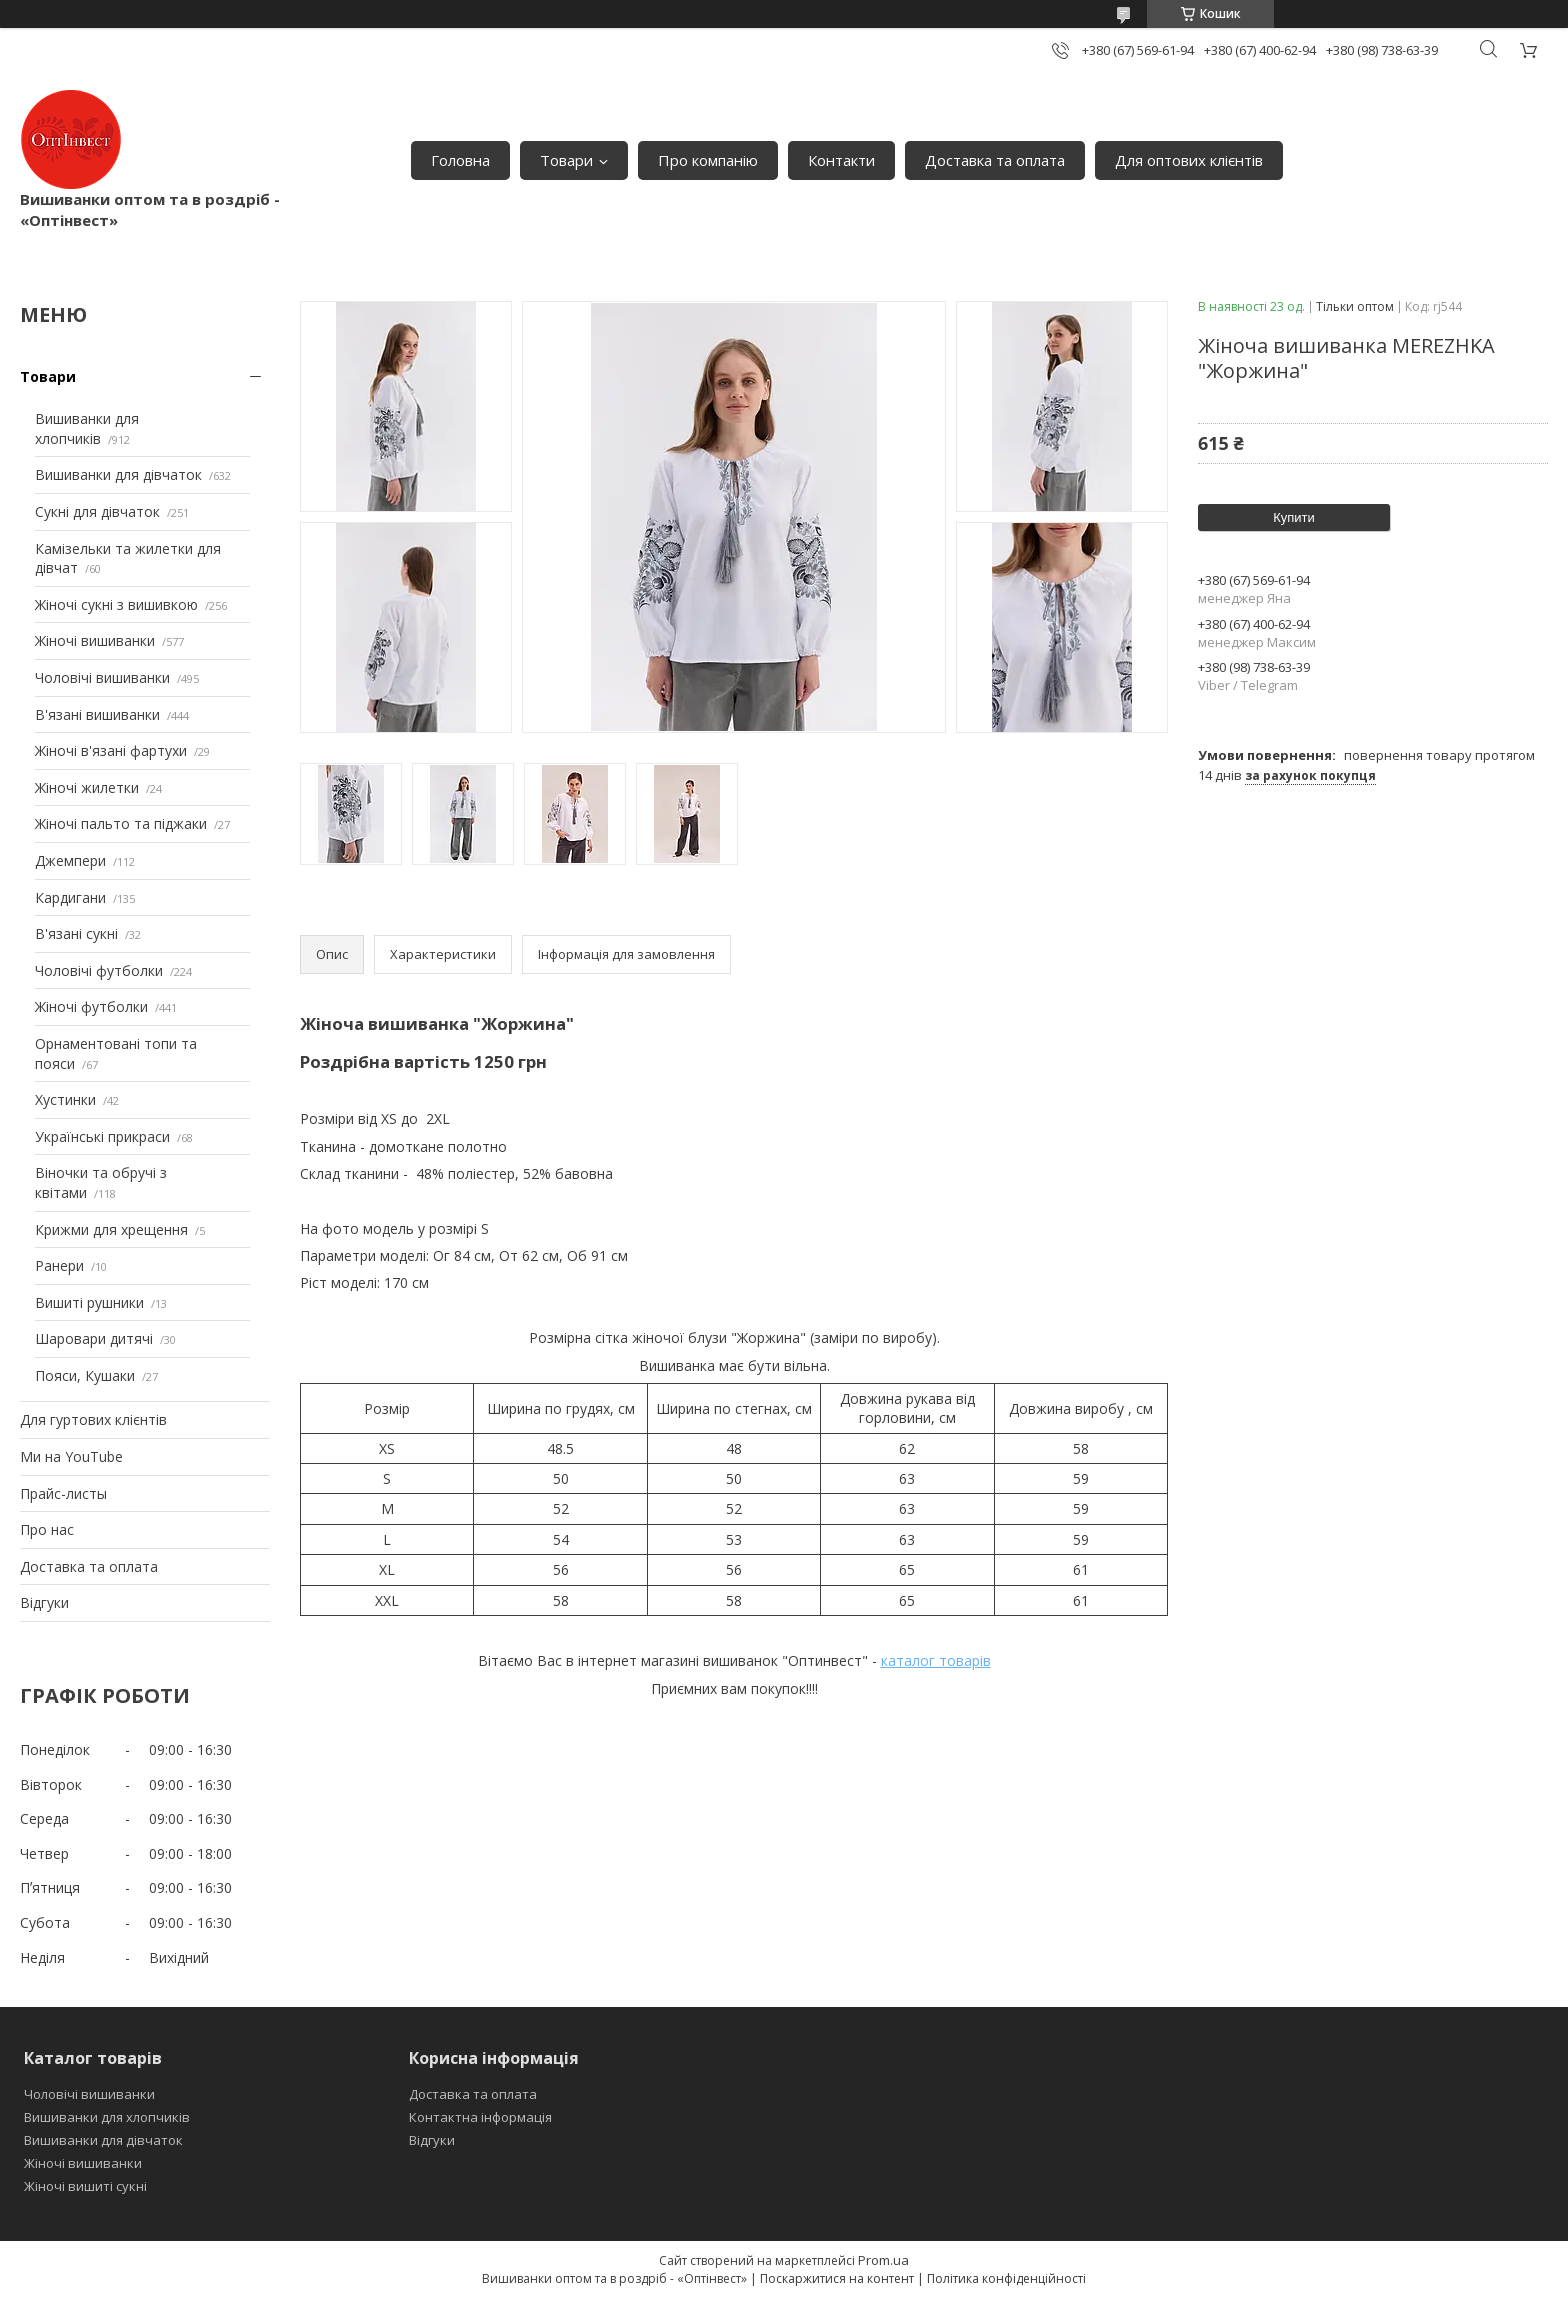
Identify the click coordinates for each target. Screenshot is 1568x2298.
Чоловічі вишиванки (102, 677)
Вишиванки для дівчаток (118, 474)
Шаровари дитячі (94, 1338)
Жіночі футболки (91, 1006)
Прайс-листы (63, 1493)
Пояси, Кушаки (85, 1375)
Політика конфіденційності (1006, 2278)
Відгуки (44, 1602)
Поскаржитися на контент (837, 2278)
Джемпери (70, 860)
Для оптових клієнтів (1189, 160)
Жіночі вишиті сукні (85, 2186)
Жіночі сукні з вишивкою (116, 604)
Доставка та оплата (995, 160)
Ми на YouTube (71, 1456)
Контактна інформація (480, 2117)
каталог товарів (936, 1660)
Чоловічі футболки (99, 970)
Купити (1294, 517)
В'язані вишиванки (97, 714)
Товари (566, 160)
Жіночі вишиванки (95, 640)
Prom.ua (883, 2260)
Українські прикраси (102, 1136)
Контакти (841, 160)
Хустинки (65, 1099)
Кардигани (70, 897)
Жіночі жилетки (87, 787)
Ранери (59, 1265)
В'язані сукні (76, 933)
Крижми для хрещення (111, 1229)
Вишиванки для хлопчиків (87, 428)
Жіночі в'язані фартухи (111, 750)
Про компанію (708, 160)
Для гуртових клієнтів (93, 1419)
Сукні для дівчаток (97, 511)
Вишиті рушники (89, 1302)
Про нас (47, 1529)
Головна (460, 160)
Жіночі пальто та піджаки (121, 823)
